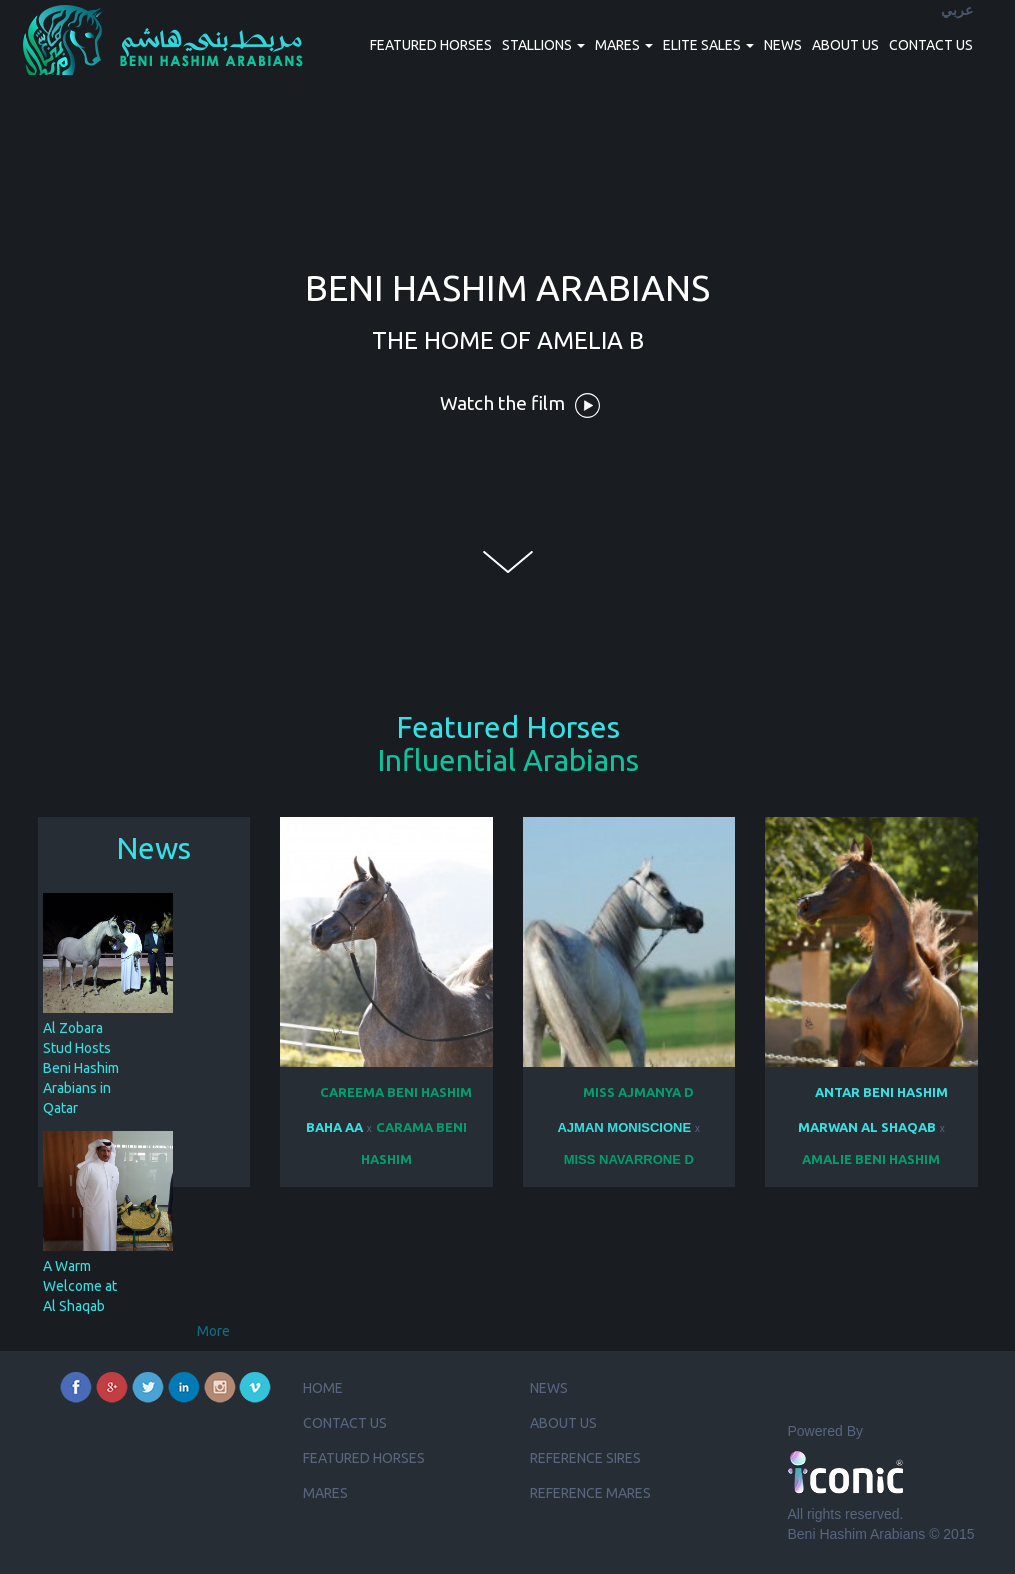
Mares (325, 1493)
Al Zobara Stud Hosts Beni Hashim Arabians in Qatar (81, 1068)
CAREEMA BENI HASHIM (396, 1092)
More (213, 1331)
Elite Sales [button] (708, 45)
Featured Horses (431, 45)
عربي (957, 10)
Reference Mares (590, 1493)
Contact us (931, 45)
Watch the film (520, 405)
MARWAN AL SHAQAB (867, 1127)
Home (323, 1388)
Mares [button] (624, 45)
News (783, 45)
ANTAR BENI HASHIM (881, 1092)
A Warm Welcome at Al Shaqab (80, 1286)
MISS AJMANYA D (638, 1092)
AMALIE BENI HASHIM (871, 1159)
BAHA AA (334, 1127)
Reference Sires (585, 1458)
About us (845, 45)
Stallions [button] (543, 45)
